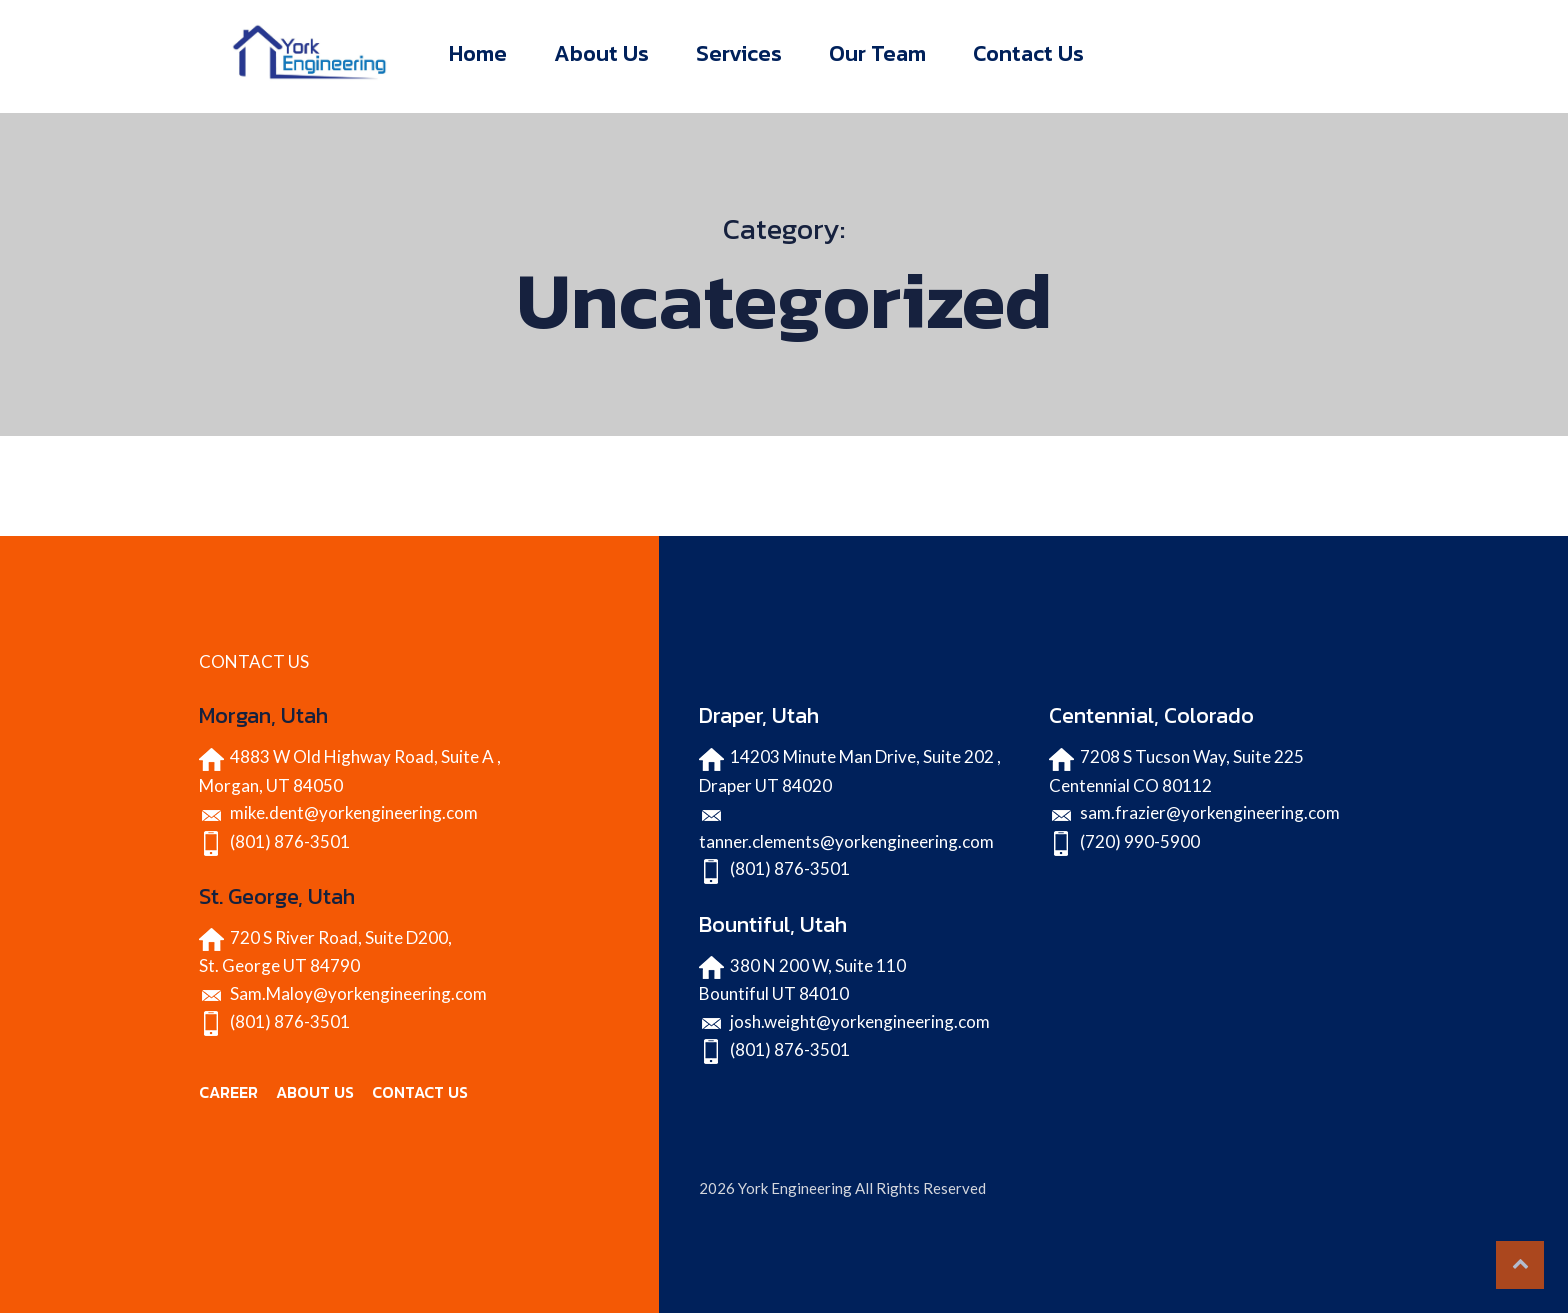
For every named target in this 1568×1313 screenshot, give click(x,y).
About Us (601, 53)
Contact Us (1028, 53)
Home (478, 53)
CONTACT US (420, 1092)
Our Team (877, 53)
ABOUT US (315, 1092)
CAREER (228, 1092)
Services (739, 53)
